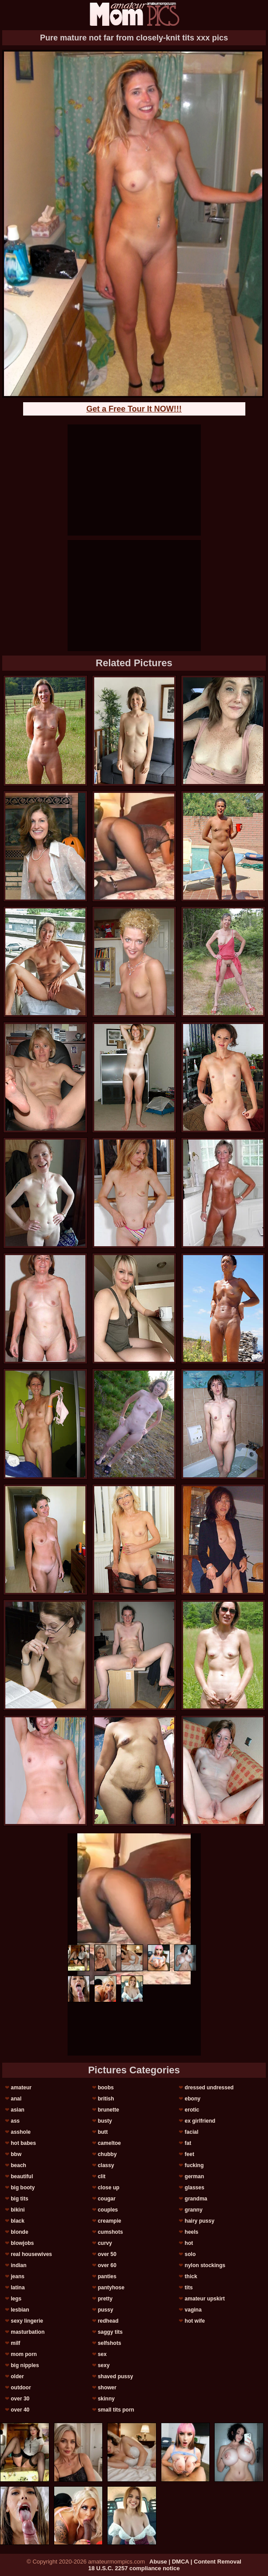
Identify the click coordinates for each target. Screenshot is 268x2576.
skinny (106, 2399)
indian (18, 2265)
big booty (23, 2187)
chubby (107, 2154)
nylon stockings (205, 2265)
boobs (106, 2087)
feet (189, 2154)
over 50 (107, 2254)
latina (17, 2287)
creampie (109, 2221)
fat (188, 2143)
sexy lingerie (27, 2321)
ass (15, 2121)
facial (192, 2132)
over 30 (20, 2399)
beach (18, 2165)
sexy (104, 2365)
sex (102, 2354)
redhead (108, 2321)
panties (107, 2276)
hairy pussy (200, 2221)
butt (103, 2132)
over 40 (20, 2410)
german (194, 2176)
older (17, 2376)
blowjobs (22, 2243)
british (106, 2099)
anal (16, 2099)
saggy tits (110, 2332)
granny (194, 2210)
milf (15, 2343)
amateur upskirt (205, 2299)
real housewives (31, 2254)
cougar (107, 2199)
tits (189, 2287)
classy (106, 2165)
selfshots (109, 2343)
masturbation (27, 2332)
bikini (17, 2210)
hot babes (23, 2143)
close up (109, 2187)
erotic (192, 2110)
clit (101, 2176)
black (17, 2221)
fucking (194, 2165)
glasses (194, 2187)
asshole (21, 2132)
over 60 (107, 2265)
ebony (192, 2099)
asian (17, 2110)
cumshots (110, 2232)
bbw (16, 2154)
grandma (196, 2199)
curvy (105, 2243)
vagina (193, 2310)
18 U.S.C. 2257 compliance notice (134, 2568)
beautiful (22, 2176)
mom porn (24, 2354)
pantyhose (111, 2287)
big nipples (25, 2365)
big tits (19, 2199)
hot (189, 2243)
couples (108, 2210)
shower (107, 2387)
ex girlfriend (200, 2121)
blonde (19, 2232)
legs (16, 2299)
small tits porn (116, 2410)
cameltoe (109, 2143)
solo (190, 2254)
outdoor (21, 2387)
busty (105, 2121)
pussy (105, 2310)
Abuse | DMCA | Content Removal (195, 2561)
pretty (105, 2299)
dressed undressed (209, 2087)
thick (191, 2276)
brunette (108, 2110)
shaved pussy (115, 2376)
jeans (17, 2276)
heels (192, 2232)
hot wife (195, 2321)
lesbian (20, 2310)
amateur (21, 2087)
